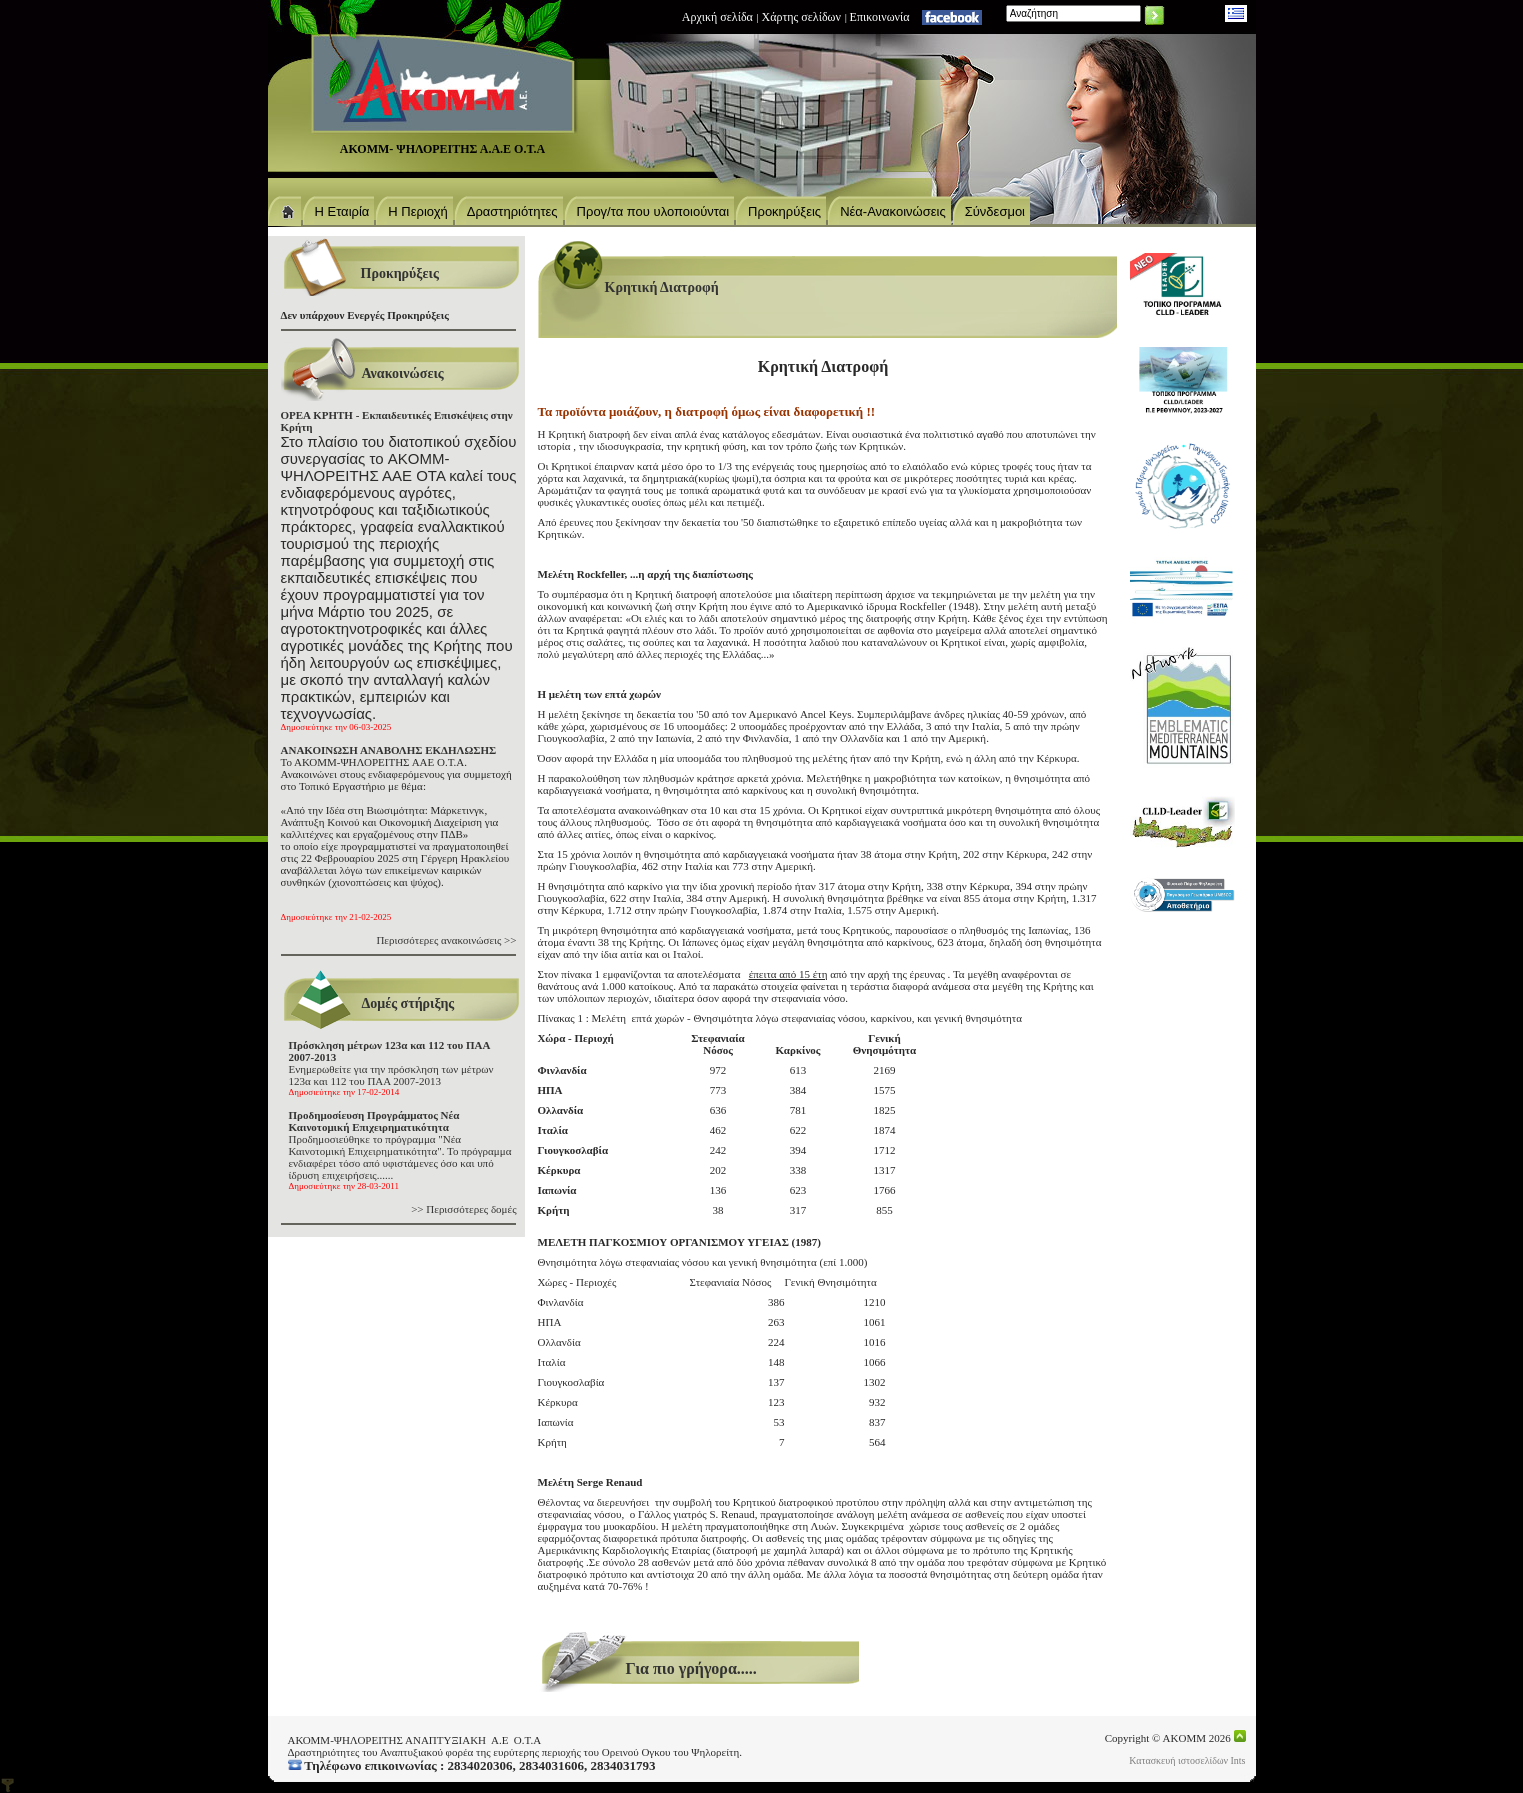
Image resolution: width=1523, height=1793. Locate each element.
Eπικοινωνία (880, 17)
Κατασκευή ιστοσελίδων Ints (1187, 1760)
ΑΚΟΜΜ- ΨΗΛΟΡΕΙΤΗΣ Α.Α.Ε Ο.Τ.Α (442, 149)
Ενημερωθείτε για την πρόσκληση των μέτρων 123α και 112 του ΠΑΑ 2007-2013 (391, 1068)
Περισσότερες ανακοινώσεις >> (446, 940)
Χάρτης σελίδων (801, 17)
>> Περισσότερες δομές (463, 1209)
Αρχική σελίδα (717, 17)
